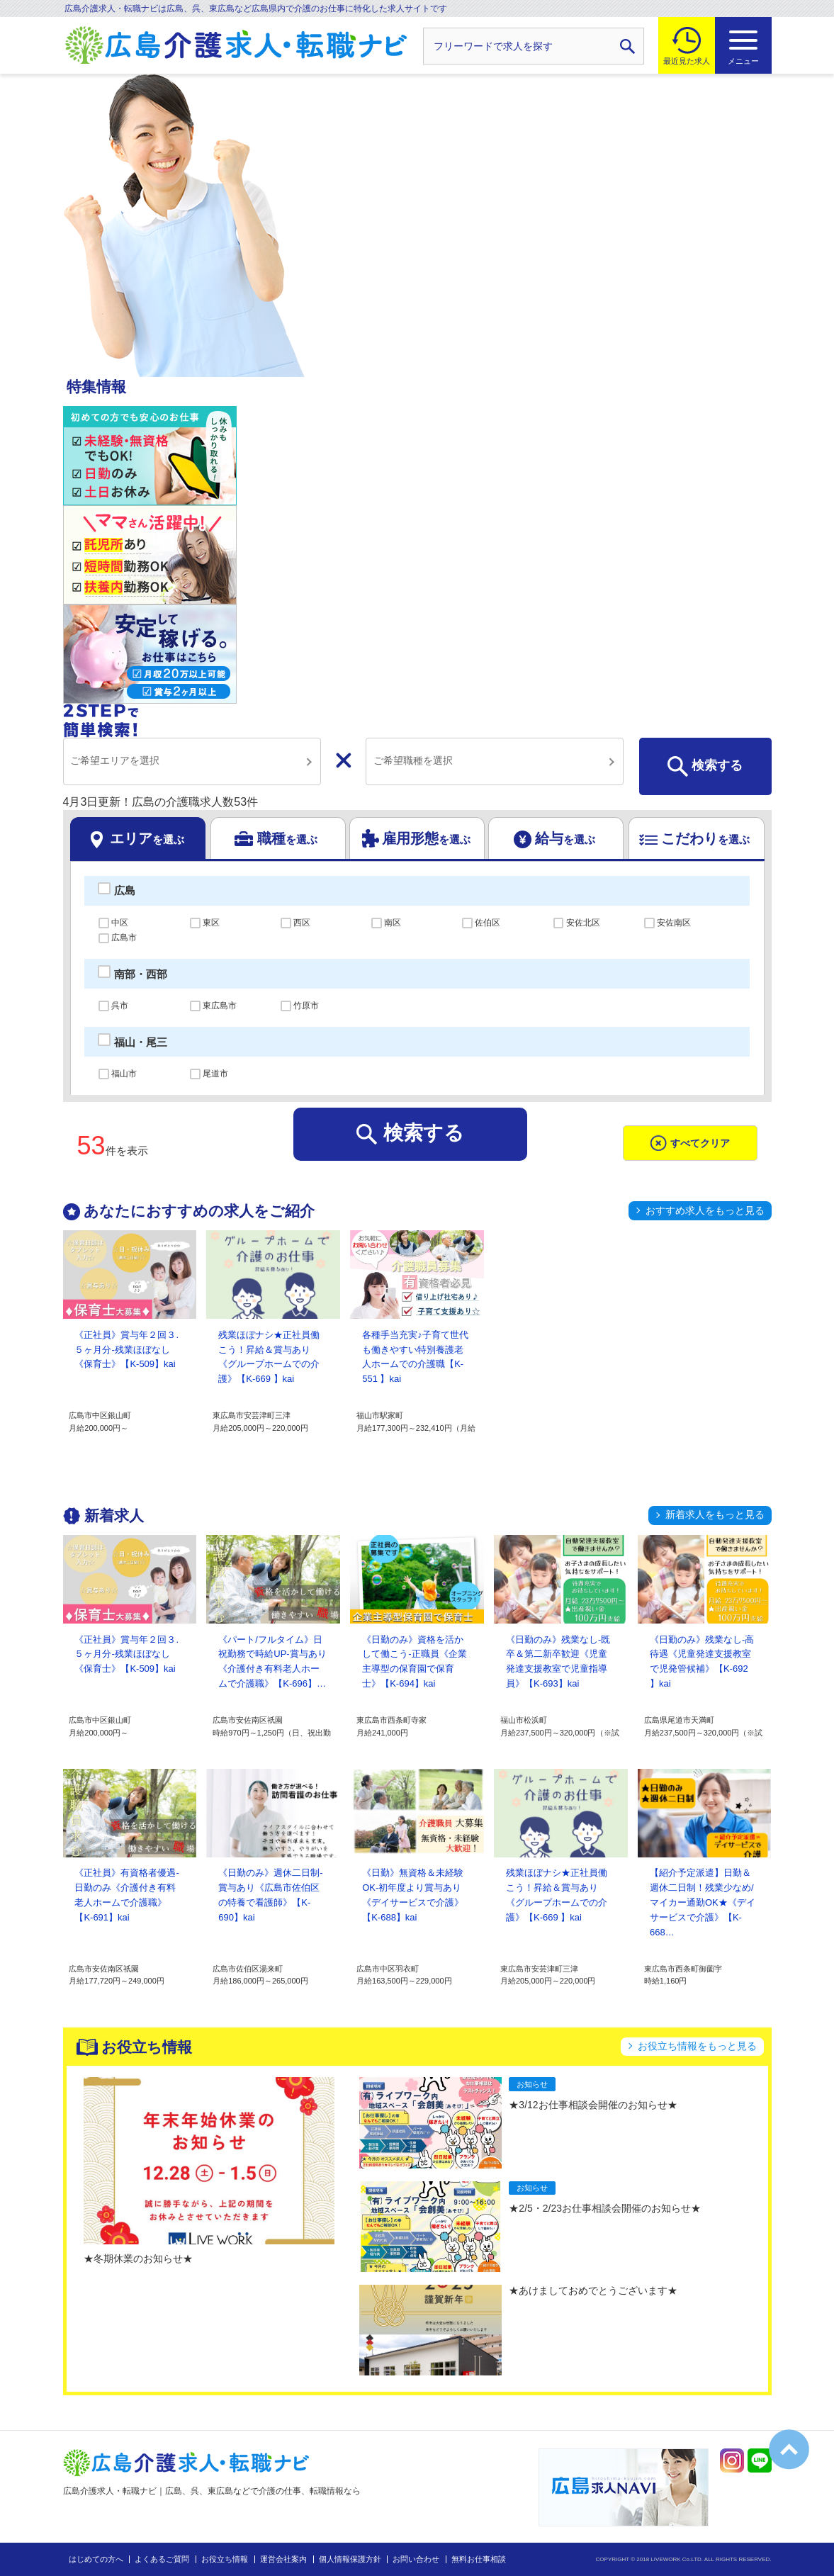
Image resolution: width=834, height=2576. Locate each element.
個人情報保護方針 (350, 2559)
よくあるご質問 (162, 2559)
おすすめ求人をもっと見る (705, 1210)
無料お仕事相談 (478, 2559)
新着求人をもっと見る (715, 1514)
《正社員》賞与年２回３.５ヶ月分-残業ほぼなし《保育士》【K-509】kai (126, 1349)
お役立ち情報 (224, 2559)
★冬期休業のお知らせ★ (138, 2258)
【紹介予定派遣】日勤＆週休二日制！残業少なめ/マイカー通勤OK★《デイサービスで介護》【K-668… (702, 1902)
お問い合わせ (416, 2559)
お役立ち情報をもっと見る (697, 2046)
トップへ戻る (789, 2449)
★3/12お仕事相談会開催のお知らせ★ (593, 2104)
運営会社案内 (283, 2559)
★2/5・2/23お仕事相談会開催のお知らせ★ (605, 2208)
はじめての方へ (96, 2559)
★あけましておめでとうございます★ (593, 2290)
